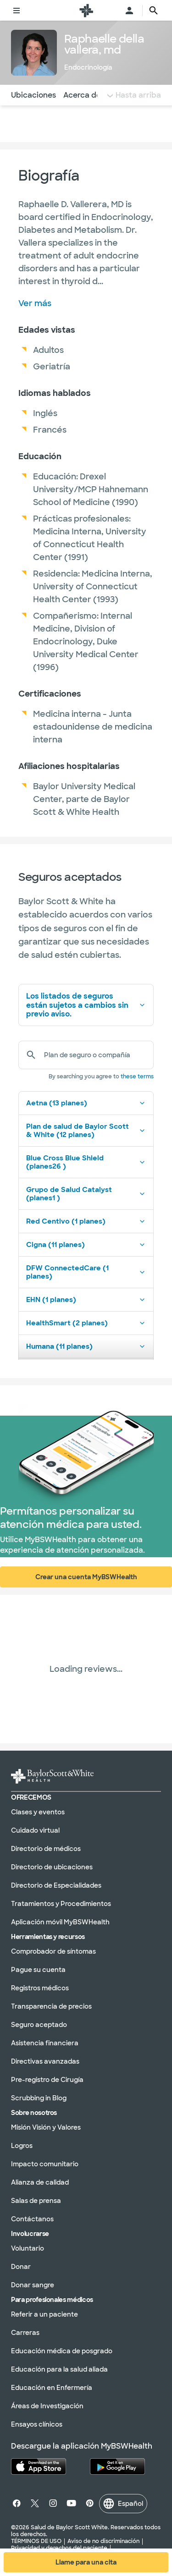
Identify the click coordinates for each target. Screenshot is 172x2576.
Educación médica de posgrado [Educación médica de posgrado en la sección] (61, 2351)
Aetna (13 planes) (86, 1103)
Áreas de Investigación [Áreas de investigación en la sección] (47, 2406)
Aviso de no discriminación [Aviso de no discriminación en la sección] (103, 2541)
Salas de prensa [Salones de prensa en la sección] (36, 2201)
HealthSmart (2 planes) (86, 1323)
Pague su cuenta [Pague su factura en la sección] (38, 1970)
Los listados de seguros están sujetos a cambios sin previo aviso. (86, 1005)
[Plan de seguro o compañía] (95, 1055)
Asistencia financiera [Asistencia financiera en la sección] (44, 2043)
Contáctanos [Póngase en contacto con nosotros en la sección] (32, 2219)
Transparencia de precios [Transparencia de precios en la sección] (51, 2006)
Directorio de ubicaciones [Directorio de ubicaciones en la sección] (52, 1867)
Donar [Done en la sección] (21, 2267)
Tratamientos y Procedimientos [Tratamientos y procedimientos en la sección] (61, 1904)
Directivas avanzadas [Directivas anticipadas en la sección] (45, 2061)
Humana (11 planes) (86, 1346)
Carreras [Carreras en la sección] (25, 2333)
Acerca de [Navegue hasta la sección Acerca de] (82, 95)
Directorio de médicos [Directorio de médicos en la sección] (46, 1849)
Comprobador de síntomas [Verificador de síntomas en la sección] (53, 1951)
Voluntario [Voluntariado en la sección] (27, 2248)
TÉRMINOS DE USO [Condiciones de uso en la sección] (36, 2541)
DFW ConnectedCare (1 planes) (86, 1272)
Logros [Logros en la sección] (22, 2146)
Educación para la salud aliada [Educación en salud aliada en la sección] (59, 2369)
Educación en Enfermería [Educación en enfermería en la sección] (51, 2388)
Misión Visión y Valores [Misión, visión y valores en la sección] (46, 2127)
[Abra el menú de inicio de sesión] (129, 10)
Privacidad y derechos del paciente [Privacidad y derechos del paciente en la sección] (59, 2548)
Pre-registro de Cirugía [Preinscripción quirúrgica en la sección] (47, 2080)
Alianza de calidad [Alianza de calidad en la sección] (40, 2182)
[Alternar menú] (16, 10)
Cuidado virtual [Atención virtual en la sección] (35, 1830)
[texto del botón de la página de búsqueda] (153, 10)
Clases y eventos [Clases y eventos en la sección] (38, 1812)
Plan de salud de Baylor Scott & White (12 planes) (86, 1130)
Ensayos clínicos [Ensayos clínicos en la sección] (36, 2424)
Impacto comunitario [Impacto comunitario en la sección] (44, 2164)
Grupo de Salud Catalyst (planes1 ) (86, 1194)
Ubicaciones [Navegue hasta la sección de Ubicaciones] (33, 95)
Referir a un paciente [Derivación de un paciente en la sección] (44, 2314)
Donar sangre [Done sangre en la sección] (32, 2285)
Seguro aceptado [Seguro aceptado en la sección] (39, 2025)
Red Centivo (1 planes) (86, 1221)
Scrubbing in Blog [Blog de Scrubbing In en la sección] (39, 2098)
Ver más (34, 303)
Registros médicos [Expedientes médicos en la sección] (40, 1988)
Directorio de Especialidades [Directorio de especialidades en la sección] (56, 1885)
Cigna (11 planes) (86, 1245)
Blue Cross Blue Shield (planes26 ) (86, 1162)
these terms (137, 1076)
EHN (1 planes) (86, 1300)
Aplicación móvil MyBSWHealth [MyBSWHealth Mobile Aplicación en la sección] (60, 1922)
